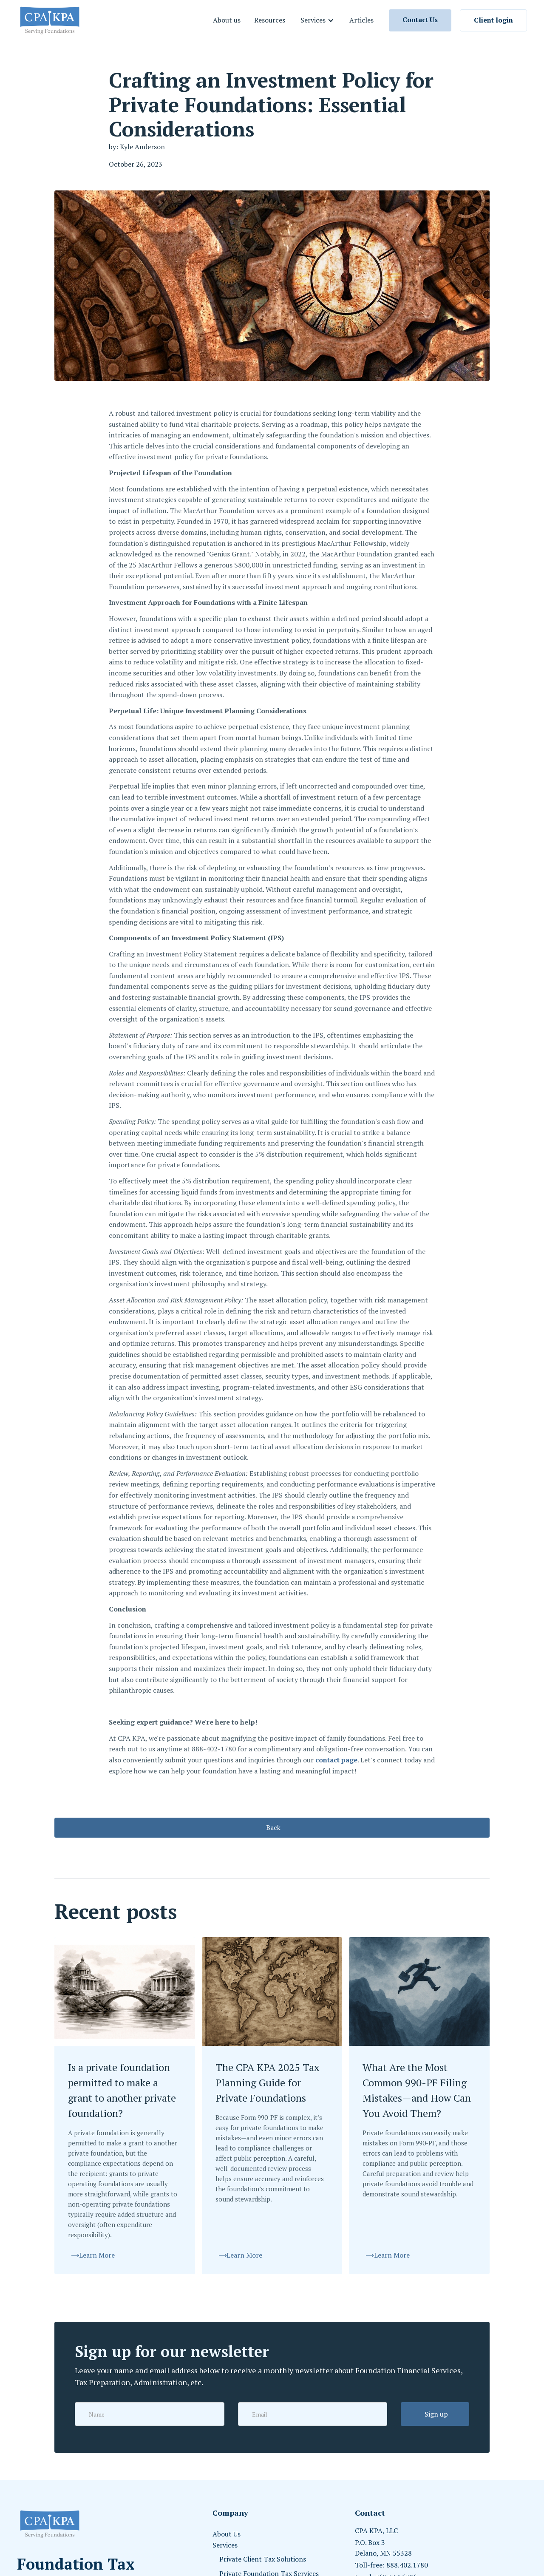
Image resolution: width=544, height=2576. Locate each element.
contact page (336, 1760)
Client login (493, 20)
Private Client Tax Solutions (262, 2559)
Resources (269, 20)
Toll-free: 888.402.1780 (391, 2565)
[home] (49, 20)
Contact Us (420, 19)
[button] (317, 20)
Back (273, 1827)
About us (227, 20)
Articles (361, 20)
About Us (226, 2534)
